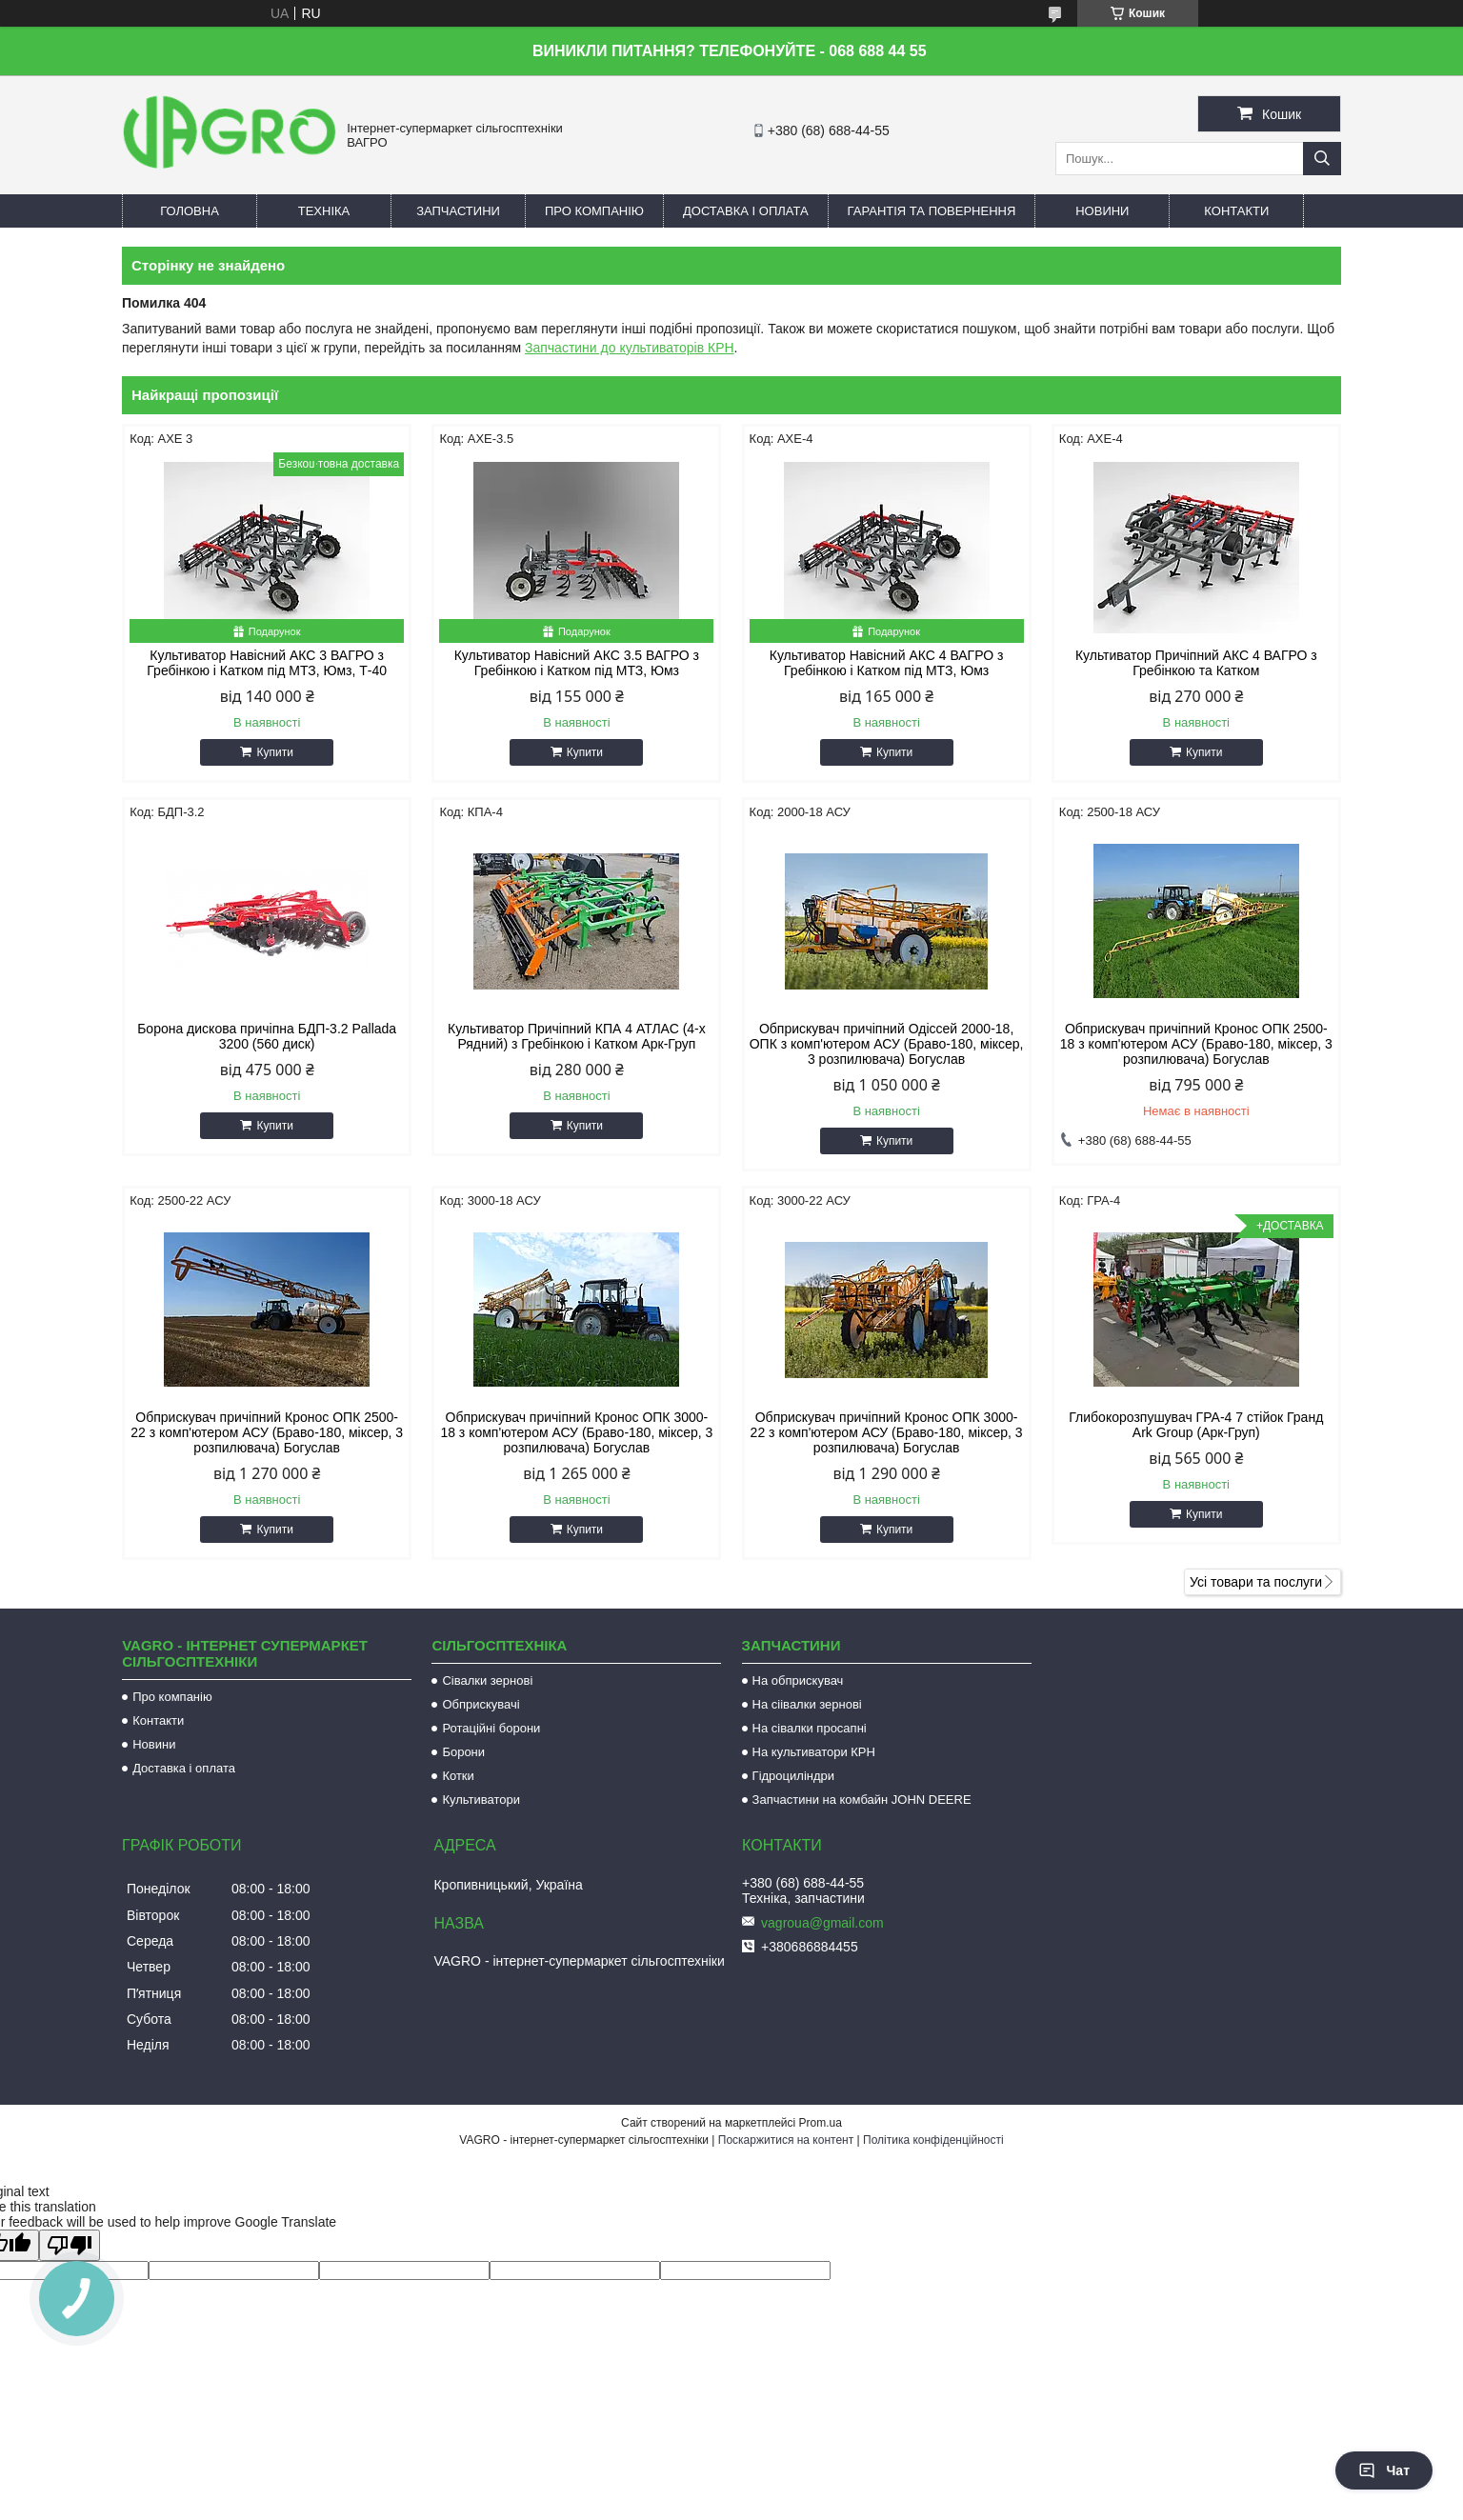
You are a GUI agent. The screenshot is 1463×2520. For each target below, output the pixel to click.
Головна (189, 211)
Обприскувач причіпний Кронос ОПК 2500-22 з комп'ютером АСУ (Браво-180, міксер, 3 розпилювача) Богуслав (266, 1432)
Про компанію (594, 211)
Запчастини (458, 211)
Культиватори (481, 1799)
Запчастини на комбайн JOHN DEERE (862, 1799)
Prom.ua (820, 2123)
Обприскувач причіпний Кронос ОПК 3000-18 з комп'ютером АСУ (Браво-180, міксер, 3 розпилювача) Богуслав (576, 1432)
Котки (457, 1776)
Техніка (324, 211)
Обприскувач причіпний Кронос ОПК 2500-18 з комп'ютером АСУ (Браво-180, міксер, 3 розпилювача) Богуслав (1196, 1044)
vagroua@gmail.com (822, 1922)
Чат (1384, 2470)
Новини (1102, 211)
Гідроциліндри (793, 1776)
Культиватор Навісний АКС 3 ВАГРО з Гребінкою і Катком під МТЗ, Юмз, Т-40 (267, 663)
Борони (463, 1752)
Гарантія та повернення (932, 211)
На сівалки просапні (809, 1728)
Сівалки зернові (487, 1680)
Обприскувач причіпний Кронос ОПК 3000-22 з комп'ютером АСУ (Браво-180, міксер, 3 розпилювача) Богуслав (887, 1432)
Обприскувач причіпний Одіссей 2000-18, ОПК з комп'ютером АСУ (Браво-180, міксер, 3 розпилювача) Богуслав (887, 1044)
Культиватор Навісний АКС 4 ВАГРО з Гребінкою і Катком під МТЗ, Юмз (887, 663)
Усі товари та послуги (1256, 1582)
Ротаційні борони (491, 1728)
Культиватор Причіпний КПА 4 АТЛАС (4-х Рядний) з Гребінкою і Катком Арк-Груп (577, 1036)
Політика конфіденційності (933, 2140)
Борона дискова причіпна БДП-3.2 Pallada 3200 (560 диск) (266, 1036)
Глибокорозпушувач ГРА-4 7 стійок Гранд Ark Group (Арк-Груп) (1196, 1425)
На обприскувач (798, 1680)
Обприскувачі (480, 1704)
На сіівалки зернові (807, 1704)
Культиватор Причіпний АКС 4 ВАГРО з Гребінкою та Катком (1196, 663)
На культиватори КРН (813, 1752)
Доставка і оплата (746, 211)
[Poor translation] (69, 2245)
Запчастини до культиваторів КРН (629, 347)
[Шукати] (1322, 158)
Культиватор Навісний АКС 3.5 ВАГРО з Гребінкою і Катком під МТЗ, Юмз (576, 663)
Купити (274, 752)
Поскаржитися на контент (785, 2140)
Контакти (1236, 211)
